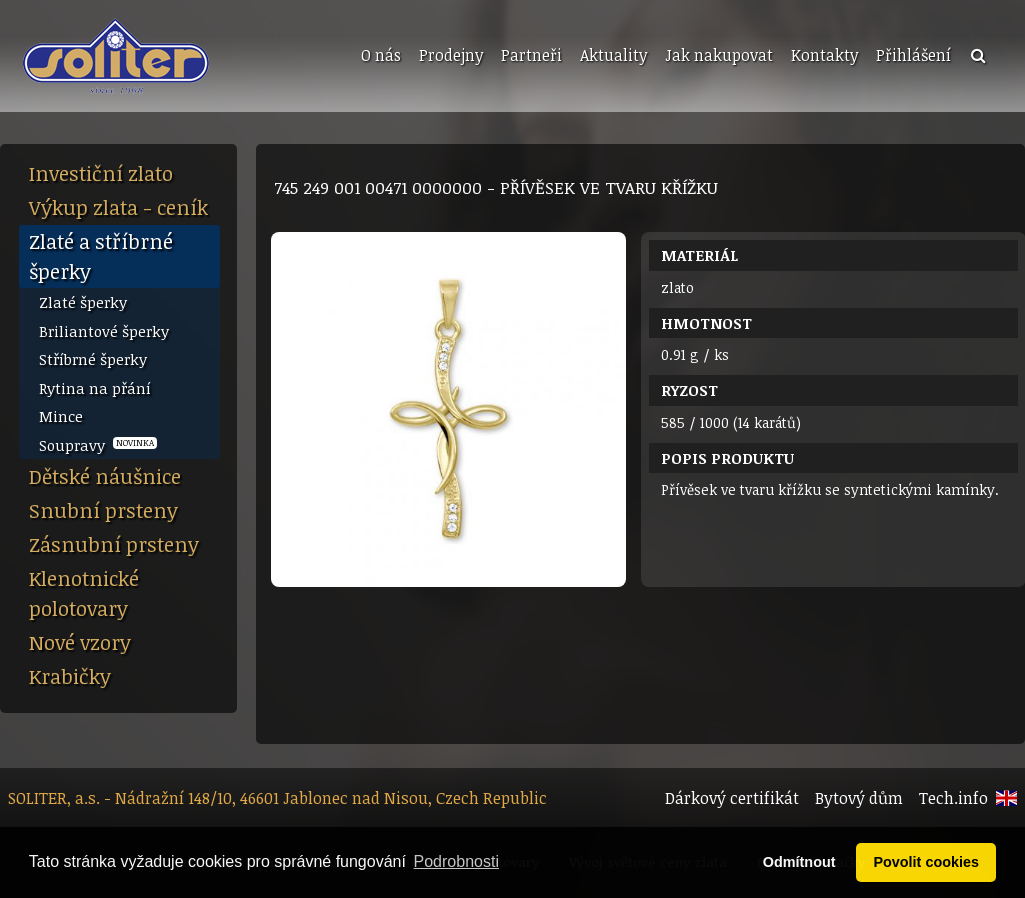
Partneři (531, 55)
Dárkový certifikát (732, 798)
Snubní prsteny (103, 510)
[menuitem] (379, 56)
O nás (381, 55)
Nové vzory (80, 642)
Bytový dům (859, 798)
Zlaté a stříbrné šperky (101, 256)
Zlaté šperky (83, 302)
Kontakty (824, 55)
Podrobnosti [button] (456, 861)
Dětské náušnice (105, 476)
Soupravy (98, 445)
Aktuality (613, 55)
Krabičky (70, 676)
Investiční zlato (101, 173)
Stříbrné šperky (93, 359)
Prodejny (451, 55)
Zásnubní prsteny (114, 544)
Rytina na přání (95, 388)
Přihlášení (913, 55)
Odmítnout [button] (799, 862)
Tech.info (953, 798)
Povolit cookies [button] (926, 862)
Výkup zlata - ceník (118, 207)
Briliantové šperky (104, 331)
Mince (61, 416)
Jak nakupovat (719, 55)
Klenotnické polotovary (84, 593)
